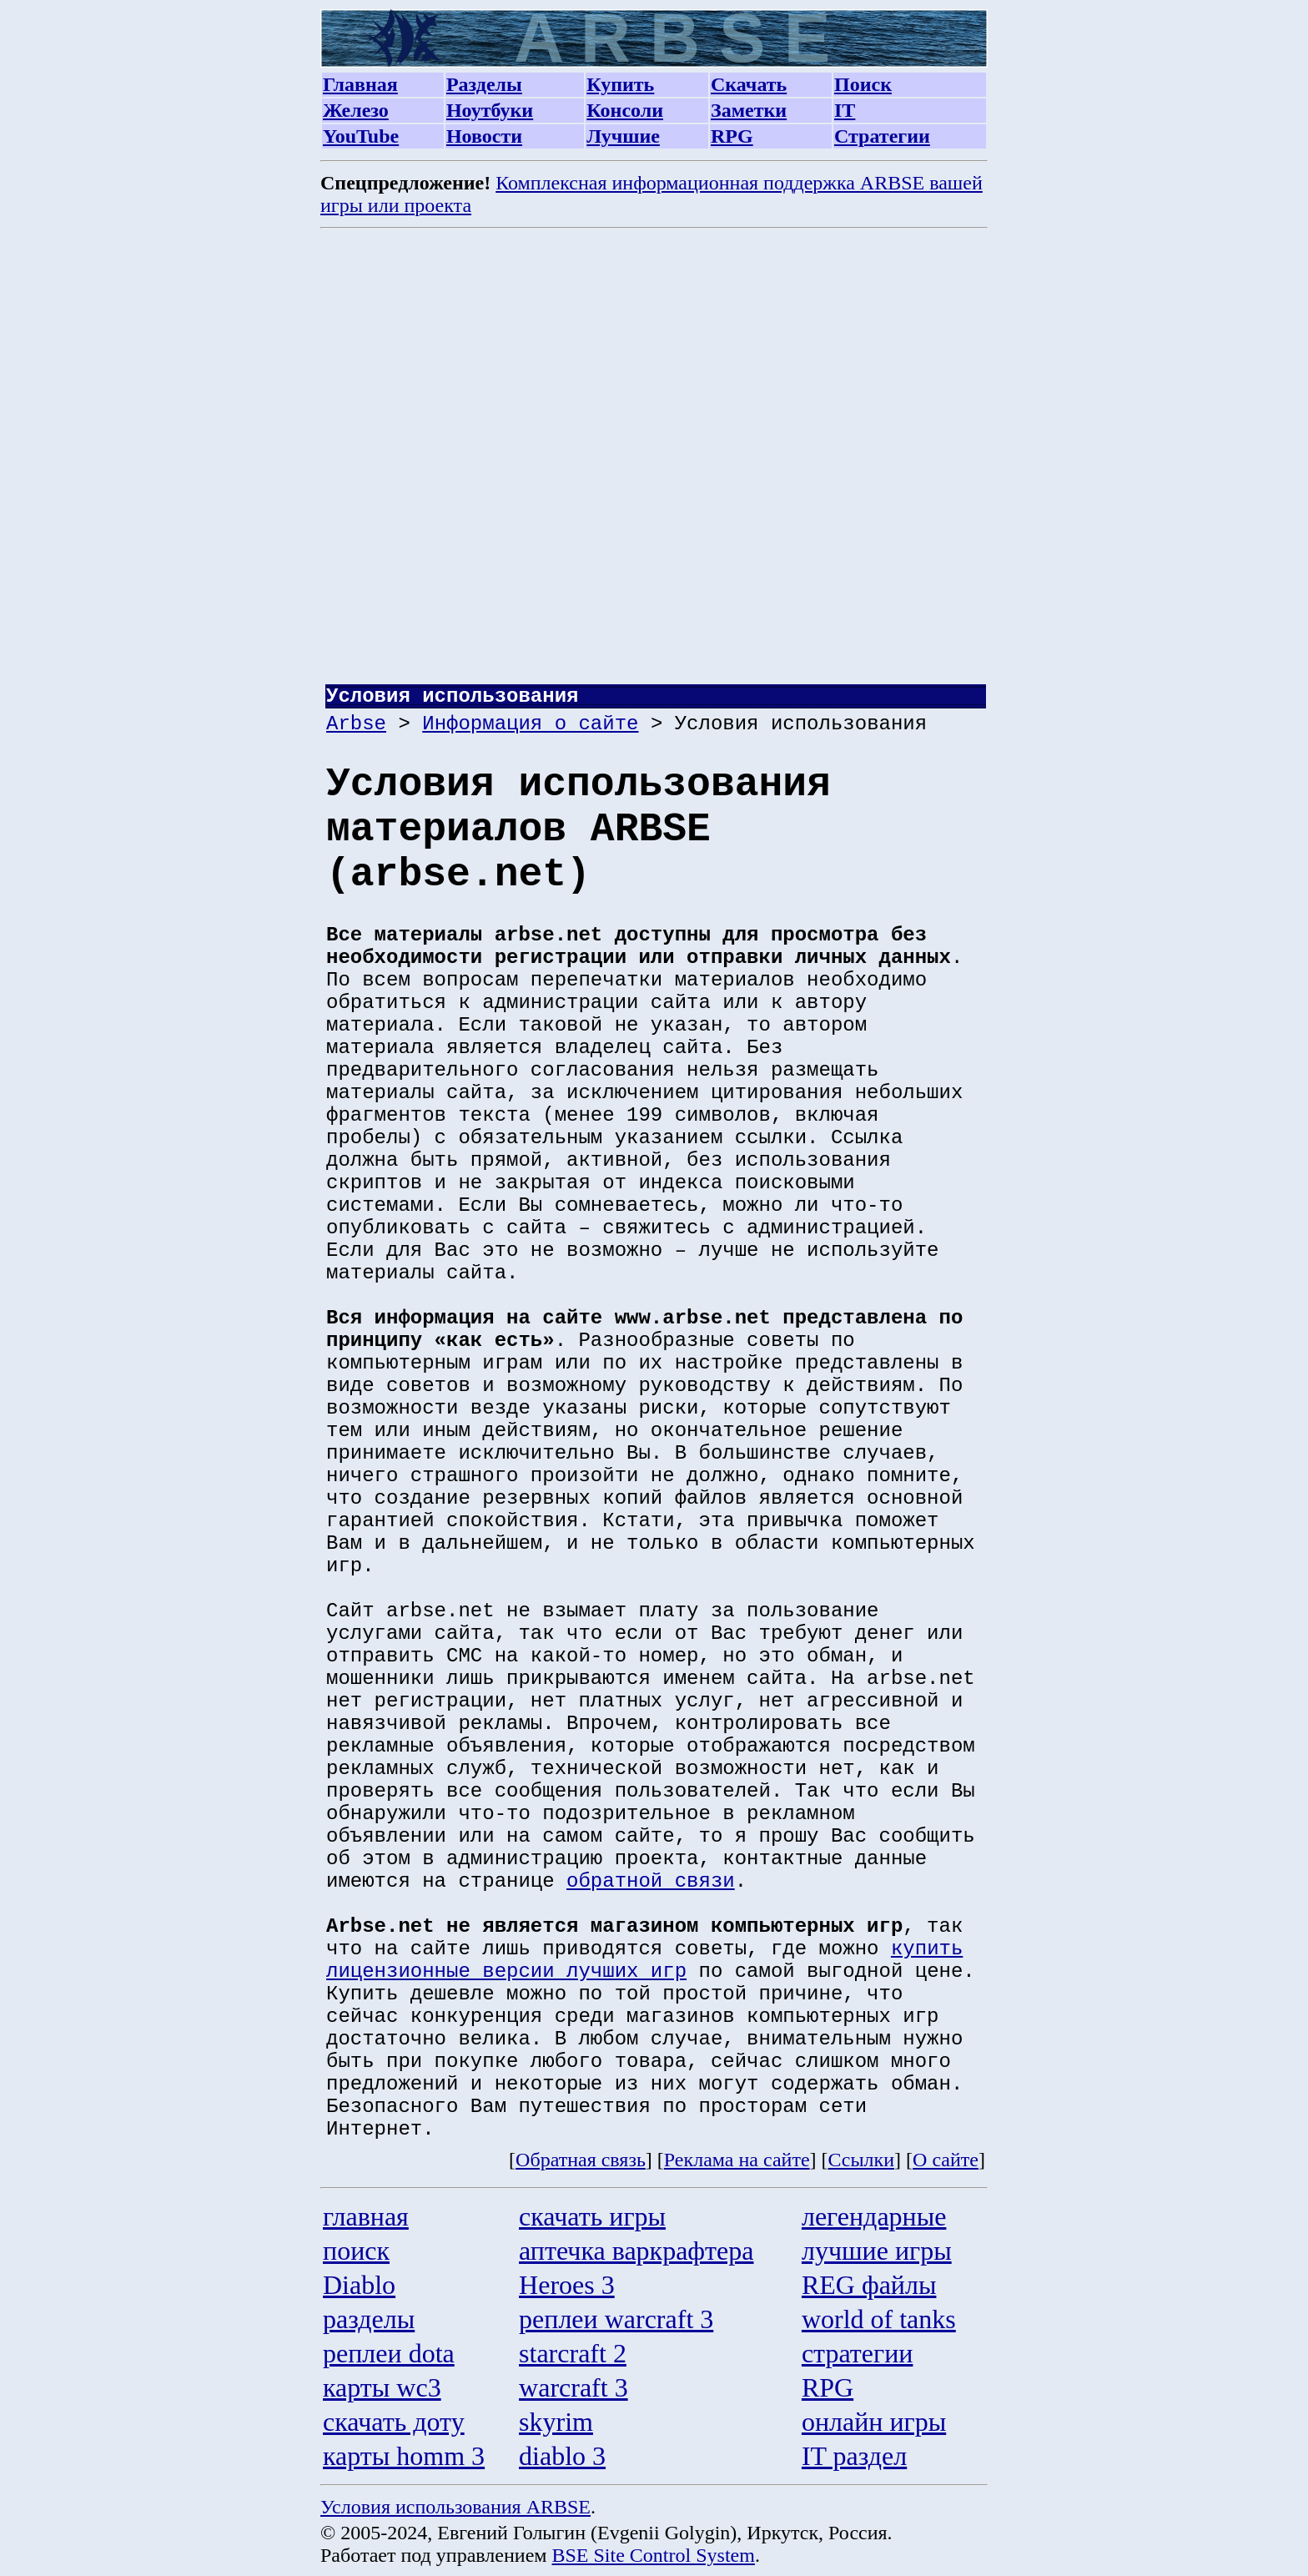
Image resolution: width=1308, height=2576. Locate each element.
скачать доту (394, 2422)
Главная (360, 84)
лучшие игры (877, 2251)
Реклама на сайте (737, 2159)
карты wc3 (382, 2387)
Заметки (749, 110)
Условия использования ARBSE (455, 2507)
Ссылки (861, 2159)
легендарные (874, 2216)
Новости (484, 136)
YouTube (361, 136)
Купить (620, 84)
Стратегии (882, 136)
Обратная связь (581, 2159)
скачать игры (592, 2216)
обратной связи (650, 1881)
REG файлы (869, 2285)
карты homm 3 (404, 2456)
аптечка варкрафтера (636, 2251)
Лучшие (623, 136)
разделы (369, 2319)
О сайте (945, 2159)
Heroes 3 (567, 2285)
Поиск (863, 84)
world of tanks (879, 2319)
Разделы (484, 84)
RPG (732, 136)
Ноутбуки (489, 110)
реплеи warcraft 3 (616, 2319)
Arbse (356, 724)
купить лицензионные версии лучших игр (644, 1960)
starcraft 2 (572, 2353)
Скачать (749, 84)
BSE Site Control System (653, 2555)
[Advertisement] (656, 462)
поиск (356, 2251)
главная (366, 2216)
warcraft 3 (573, 2387)
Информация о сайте (530, 724)
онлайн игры (874, 2422)
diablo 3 (562, 2456)
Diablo (359, 2285)
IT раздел (854, 2456)
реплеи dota (389, 2353)
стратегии (857, 2353)
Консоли (624, 110)
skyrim (556, 2422)
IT (844, 110)
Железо (356, 110)
